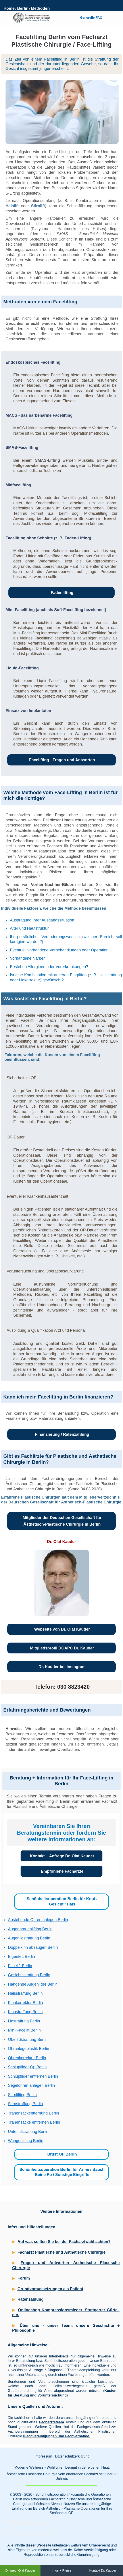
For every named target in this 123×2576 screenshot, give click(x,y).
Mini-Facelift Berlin (24, 2030)
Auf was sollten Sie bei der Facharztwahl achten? (64, 2241)
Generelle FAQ (91, 17)
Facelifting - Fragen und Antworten (62, 760)
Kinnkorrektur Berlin (25, 2002)
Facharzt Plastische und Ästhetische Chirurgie (61, 2252)
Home (9, 8)
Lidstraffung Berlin (24, 2021)
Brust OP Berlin (62, 2154)
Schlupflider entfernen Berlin (33, 2076)
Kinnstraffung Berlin (25, 2012)
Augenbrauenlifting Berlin (30, 1929)
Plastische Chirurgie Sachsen (31, 2533)
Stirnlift (38, 206)
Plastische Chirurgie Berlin (28, 2522)
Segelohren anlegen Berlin (31, 2085)
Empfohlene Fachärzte (62, 1871)
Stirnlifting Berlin (22, 2095)
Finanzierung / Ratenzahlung (62, 1434)
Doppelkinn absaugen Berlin (33, 1947)
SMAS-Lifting (47, 460)
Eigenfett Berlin (21, 1956)
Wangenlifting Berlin (25, 2140)
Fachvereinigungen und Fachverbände (56, 2436)
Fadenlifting (62, 592)
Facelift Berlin (20, 1966)
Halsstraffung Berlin (25, 1993)
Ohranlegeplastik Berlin (28, 2048)
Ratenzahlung (30, 2299)
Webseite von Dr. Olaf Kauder (62, 1629)
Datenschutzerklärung (72, 2456)
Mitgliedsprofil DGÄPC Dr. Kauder (62, 1648)
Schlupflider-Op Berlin (27, 2067)
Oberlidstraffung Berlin (28, 2039)
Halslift (12, 206)
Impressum (43, 2456)
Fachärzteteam (51, 2422)
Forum (23, 2278)
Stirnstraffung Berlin (25, 2104)
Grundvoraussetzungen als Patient (50, 2289)
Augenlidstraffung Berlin (29, 1938)
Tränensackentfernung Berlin (33, 2113)
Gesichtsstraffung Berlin (29, 1975)
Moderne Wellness (29, 2467)
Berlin (22, 8)
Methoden (40, 8)
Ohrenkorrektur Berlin (27, 2058)
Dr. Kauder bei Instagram (62, 1667)
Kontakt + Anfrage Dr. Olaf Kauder (62, 1856)
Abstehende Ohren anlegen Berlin (38, 1919)
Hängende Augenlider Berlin (33, 1984)
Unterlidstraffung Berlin (28, 2131)
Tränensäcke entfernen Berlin (34, 2122)
